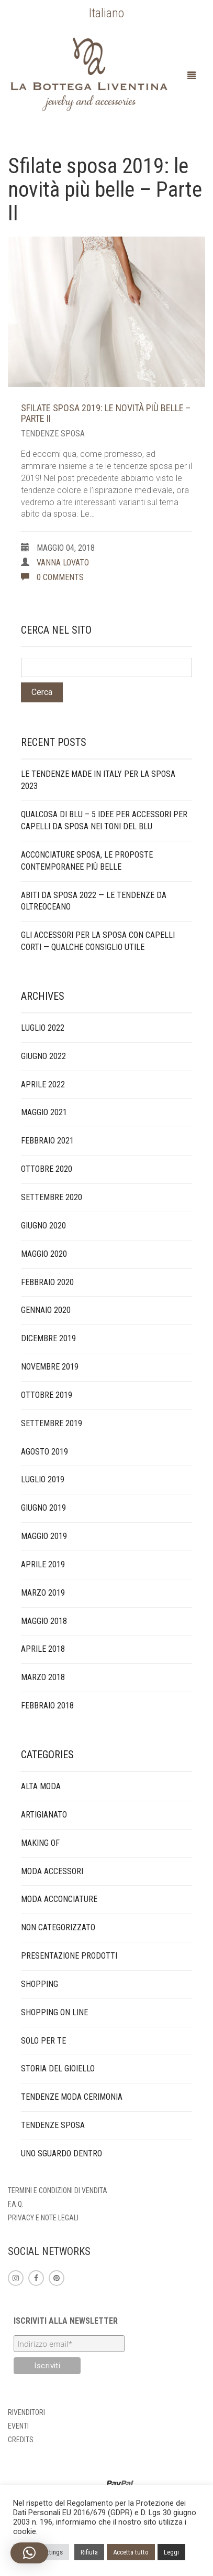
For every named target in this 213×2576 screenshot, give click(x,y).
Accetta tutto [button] (131, 2552)
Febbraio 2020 (47, 1282)
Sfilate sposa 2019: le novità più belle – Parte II (105, 413)
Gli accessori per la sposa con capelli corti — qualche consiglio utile (98, 941)
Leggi (171, 2552)
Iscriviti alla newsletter (66, 2321)
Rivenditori (26, 2412)
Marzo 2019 (43, 1593)
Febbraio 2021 (47, 1141)
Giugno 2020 (43, 1226)
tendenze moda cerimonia (71, 2097)
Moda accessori (52, 1871)
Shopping (39, 1984)
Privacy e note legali (43, 2218)
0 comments (52, 577)
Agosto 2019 (44, 1452)
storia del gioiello (58, 2068)
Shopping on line (54, 2012)
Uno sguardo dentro (61, 2153)
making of (40, 1843)
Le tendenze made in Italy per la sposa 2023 (98, 780)
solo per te (43, 2041)
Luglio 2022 (42, 1028)
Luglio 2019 (42, 1479)
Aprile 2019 (43, 1564)
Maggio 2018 (44, 1621)
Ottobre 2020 (46, 1169)
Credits (20, 2439)
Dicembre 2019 (48, 1338)
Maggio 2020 (44, 1254)
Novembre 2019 (50, 1367)
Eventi (18, 2426)
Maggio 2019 (44, 1536)
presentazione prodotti (69, 1956)
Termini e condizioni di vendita (57, 2190)
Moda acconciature (59, 1899)
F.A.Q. (16, 2204)
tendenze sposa (53, 434)
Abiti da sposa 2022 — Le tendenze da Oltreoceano (93, 901)
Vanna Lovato (63, 563)
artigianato (44, 1815)
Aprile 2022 (43, 1084)
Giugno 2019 (43, 1508)
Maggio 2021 (44, 1112)
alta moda (41, 1786)
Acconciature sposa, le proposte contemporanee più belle (87, 861)
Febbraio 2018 (47, 1706)
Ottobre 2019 (46, 1395)
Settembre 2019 (51, 1423)
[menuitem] (106, 13)
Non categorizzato (58, 1927)
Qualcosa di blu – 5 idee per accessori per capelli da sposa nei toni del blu (104, 820)
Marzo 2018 (43, 1677)
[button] (29, 2552)
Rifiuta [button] (89, 2552)
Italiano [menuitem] (106, 13)
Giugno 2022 (43, 1056)
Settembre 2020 (51, 1197)
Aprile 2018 (43, 1649)
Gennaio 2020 (46, 1310)
